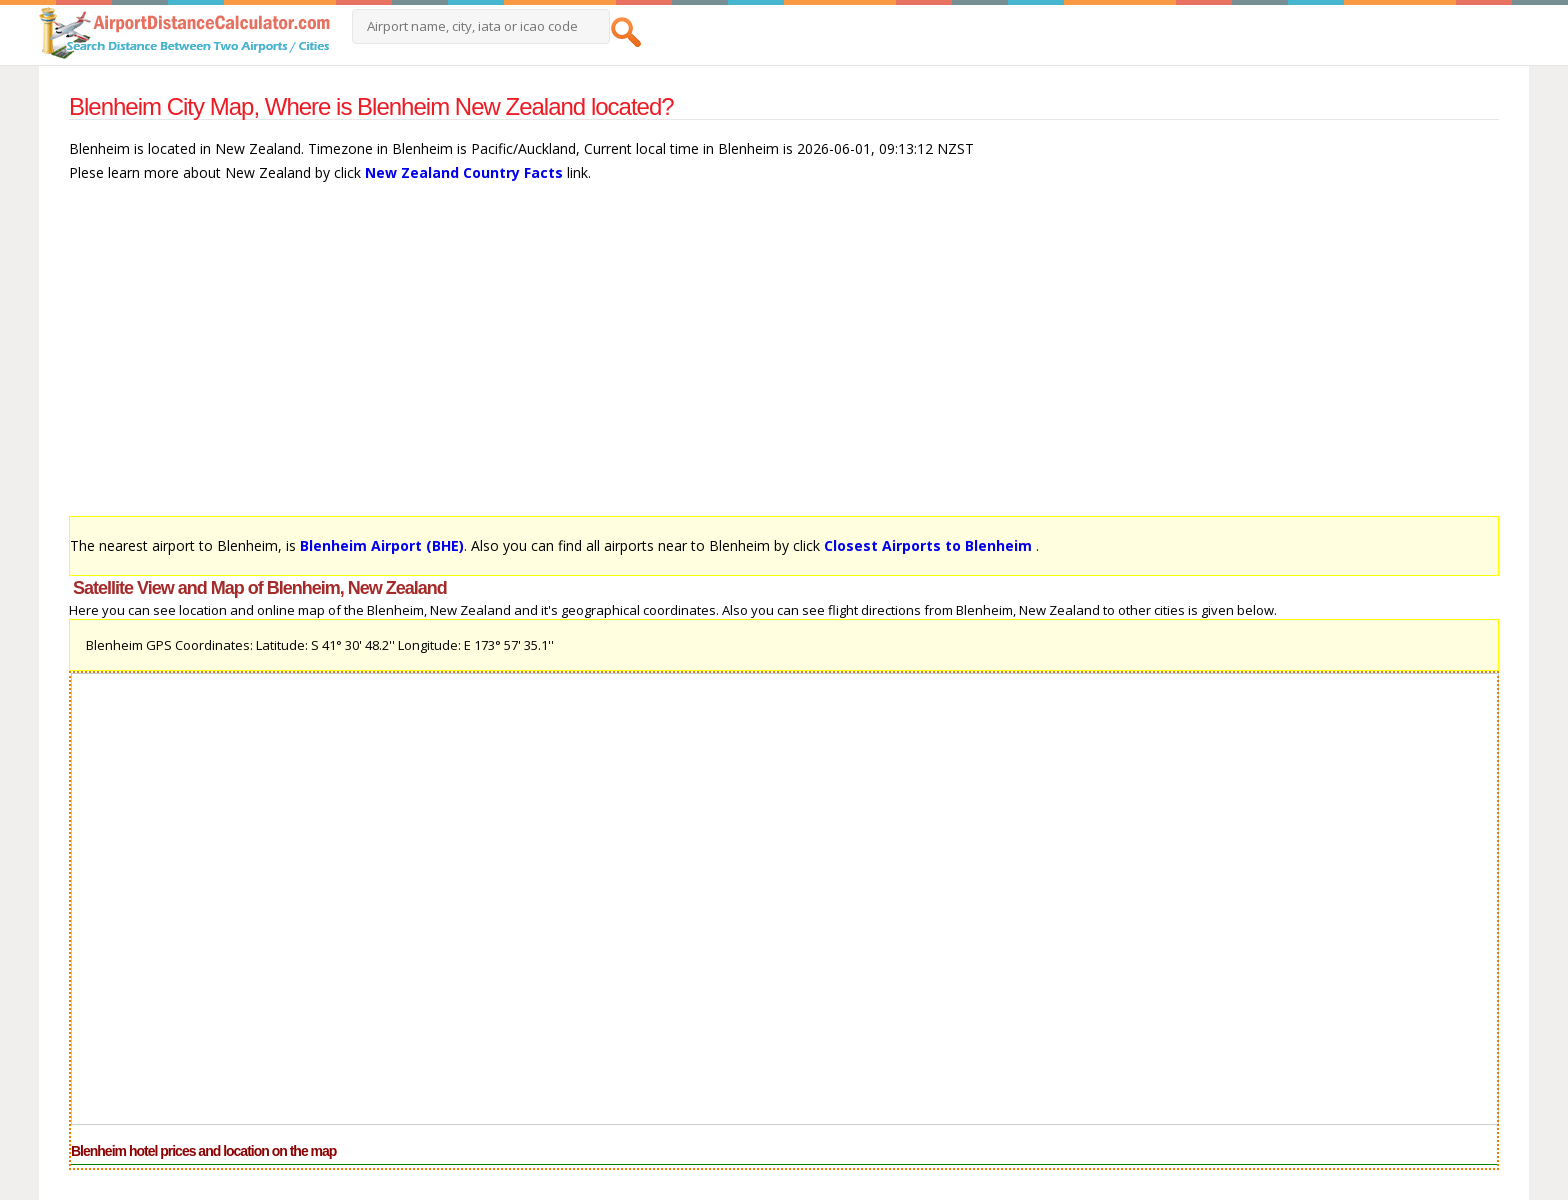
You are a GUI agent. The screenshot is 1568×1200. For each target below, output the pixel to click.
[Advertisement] (669, 359)
